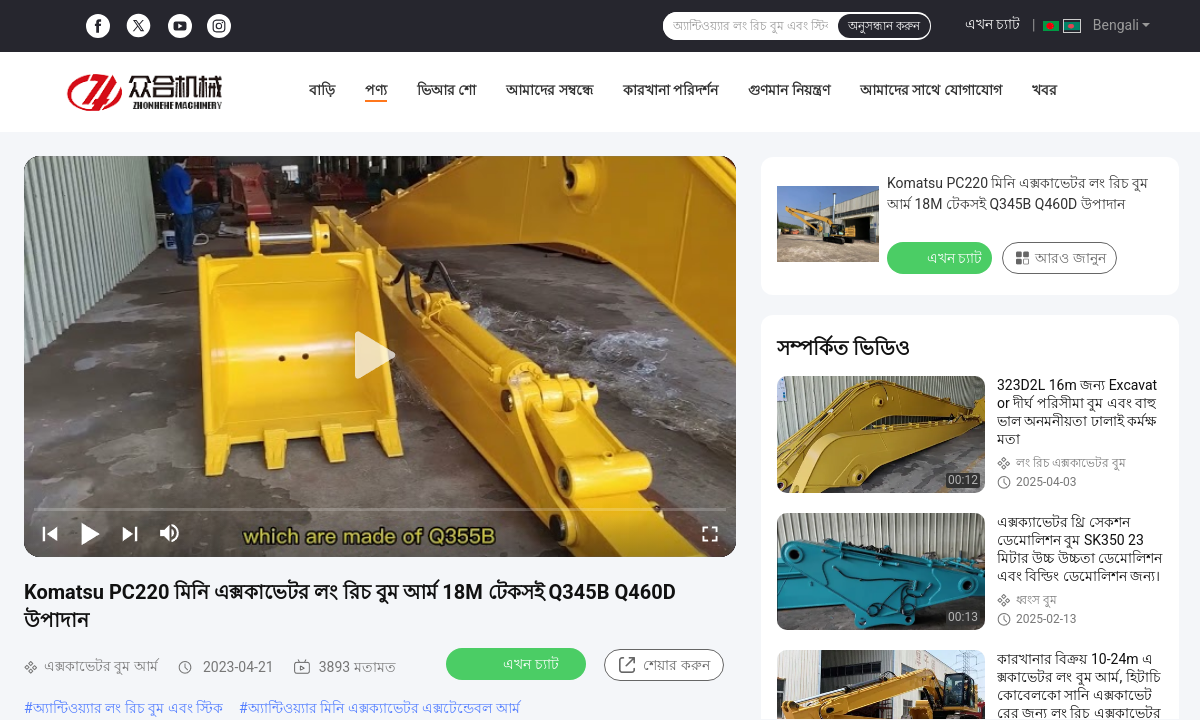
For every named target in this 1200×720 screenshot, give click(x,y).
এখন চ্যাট (992, 24)
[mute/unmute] (170, 533)
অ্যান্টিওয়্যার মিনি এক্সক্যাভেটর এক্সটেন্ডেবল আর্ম (384, 708)
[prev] (50, 533)
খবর (1044, 90)
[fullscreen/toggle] (710, 533)
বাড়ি (322, 90)
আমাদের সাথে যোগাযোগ (931, 90)
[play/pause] (90, 533)
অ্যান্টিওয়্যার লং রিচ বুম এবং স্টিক (128, 708)
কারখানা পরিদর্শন (670, 90)
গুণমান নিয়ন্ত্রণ (788, 90)
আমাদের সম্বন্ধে (549, 90)
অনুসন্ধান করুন (884, 26)
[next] (130, 533)
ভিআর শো (446, 90)
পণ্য (376, 90)
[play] (380, 356)
